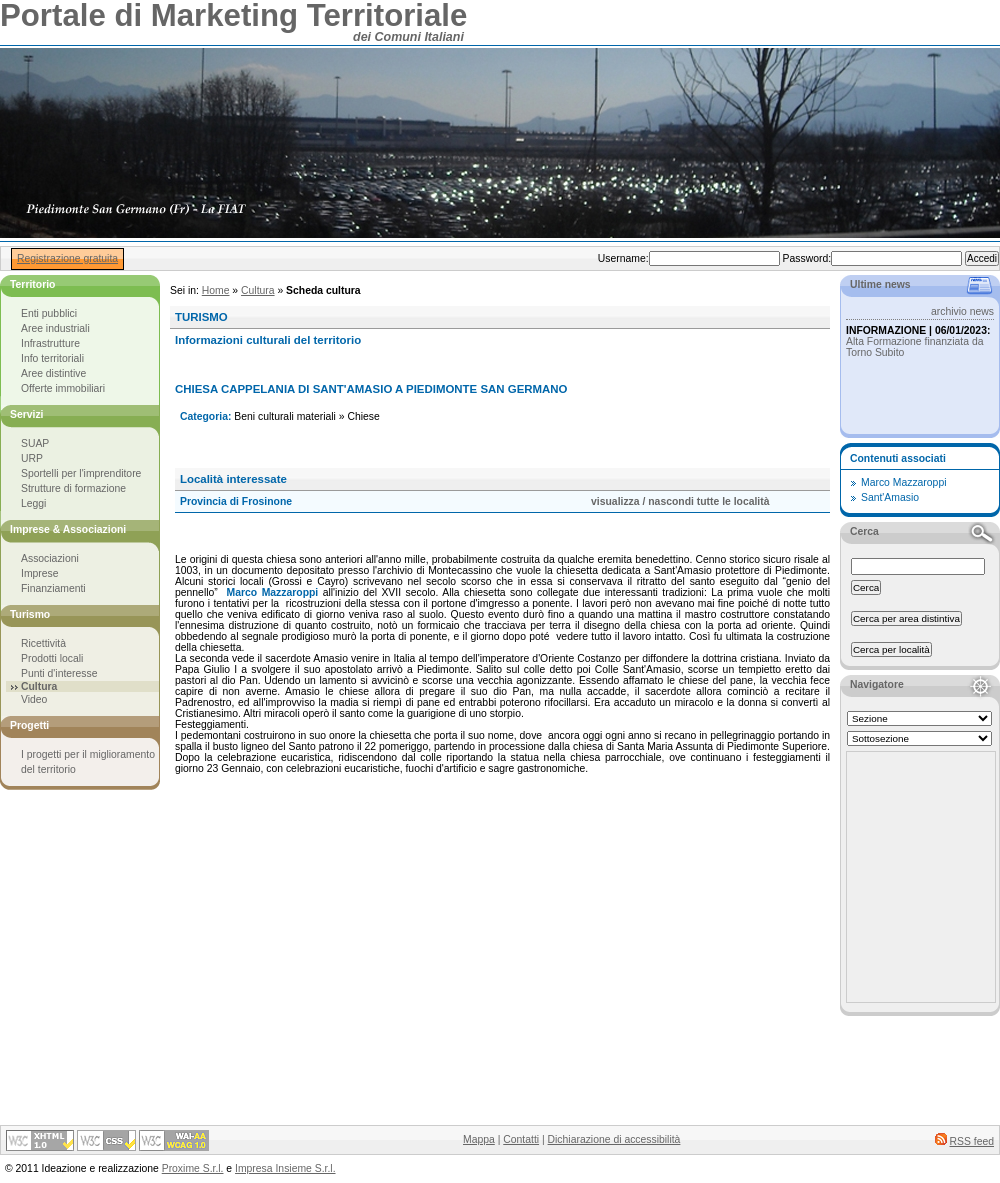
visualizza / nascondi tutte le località (680, 501)
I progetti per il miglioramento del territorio (88, 762)
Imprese (40, 573)
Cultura (258, 290)
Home (216, 290)
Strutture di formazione (73, 488)
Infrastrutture (50, 343)
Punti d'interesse (59, 673)
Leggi (33, 503)
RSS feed (972, 1141)
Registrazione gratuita (67, 258)
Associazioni (50, 558)
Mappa (479, 1139)
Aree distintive (53, 373)
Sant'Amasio (890, 497)
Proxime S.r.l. (193, 1168)
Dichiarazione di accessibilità (614, 1139)
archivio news (962, 311)
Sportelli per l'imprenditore (81, 473)
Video (34, 699)
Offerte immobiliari (63, 388)
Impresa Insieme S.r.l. (285, 1168)
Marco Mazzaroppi (903, 482)
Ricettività (43, 643)
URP (32, 458)
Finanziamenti (53, 588)
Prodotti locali (52, 658)
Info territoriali (52, 358)
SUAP (35, 443)
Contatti (521, 1139)
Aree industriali (55, 328)
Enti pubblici (49, 313)
